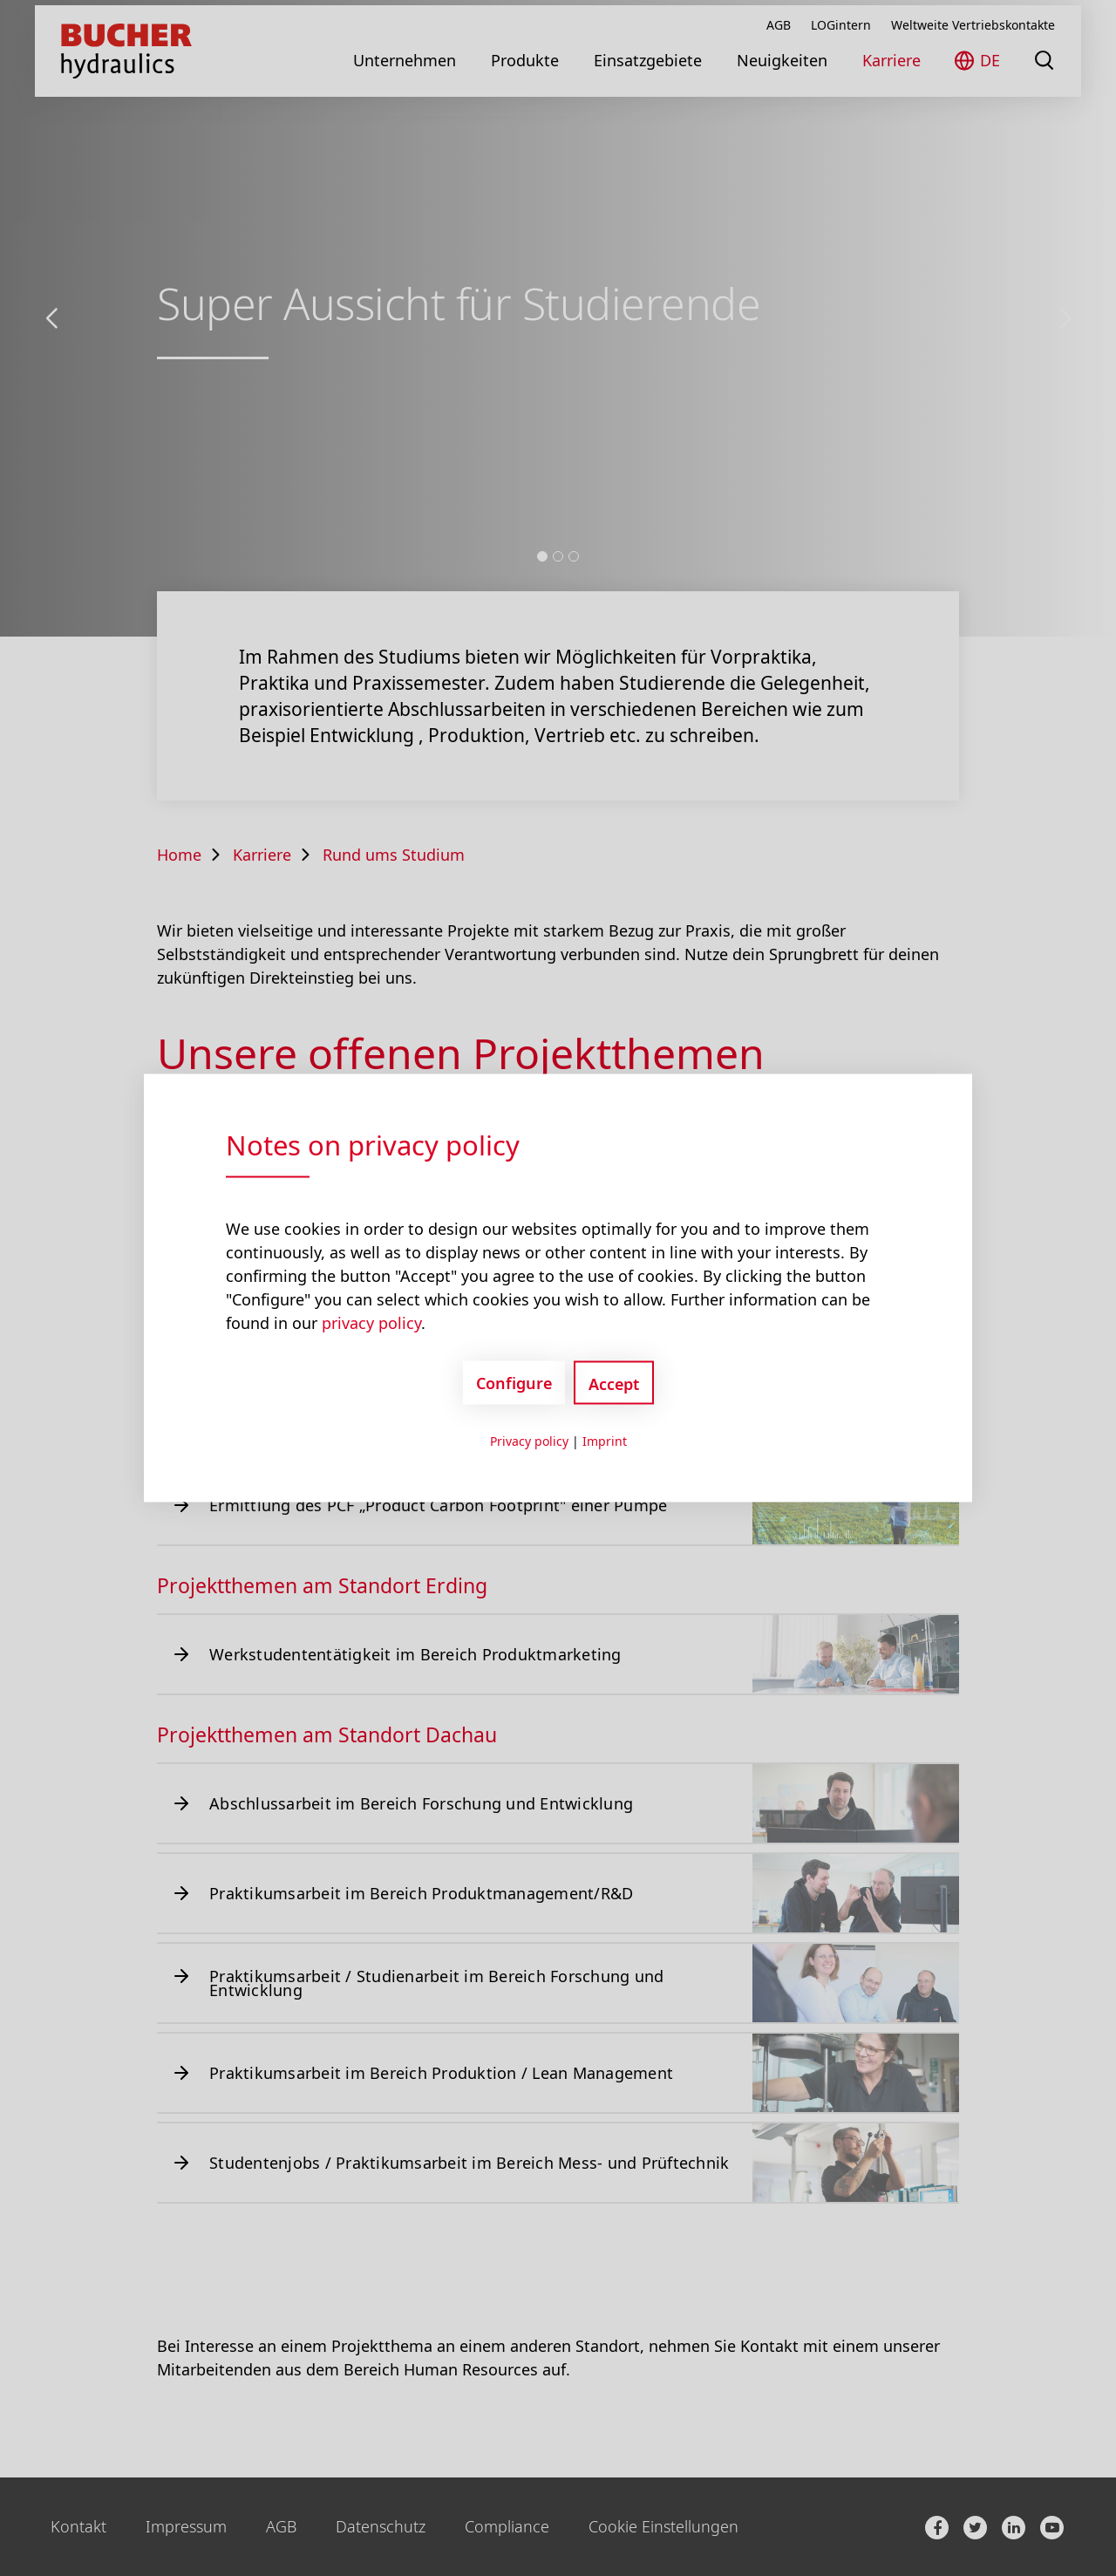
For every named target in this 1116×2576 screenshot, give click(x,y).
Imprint (604, 1441)
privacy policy (371, 1322)
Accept (614, 1383)
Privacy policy (529, 1441)
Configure (514, 1382)
